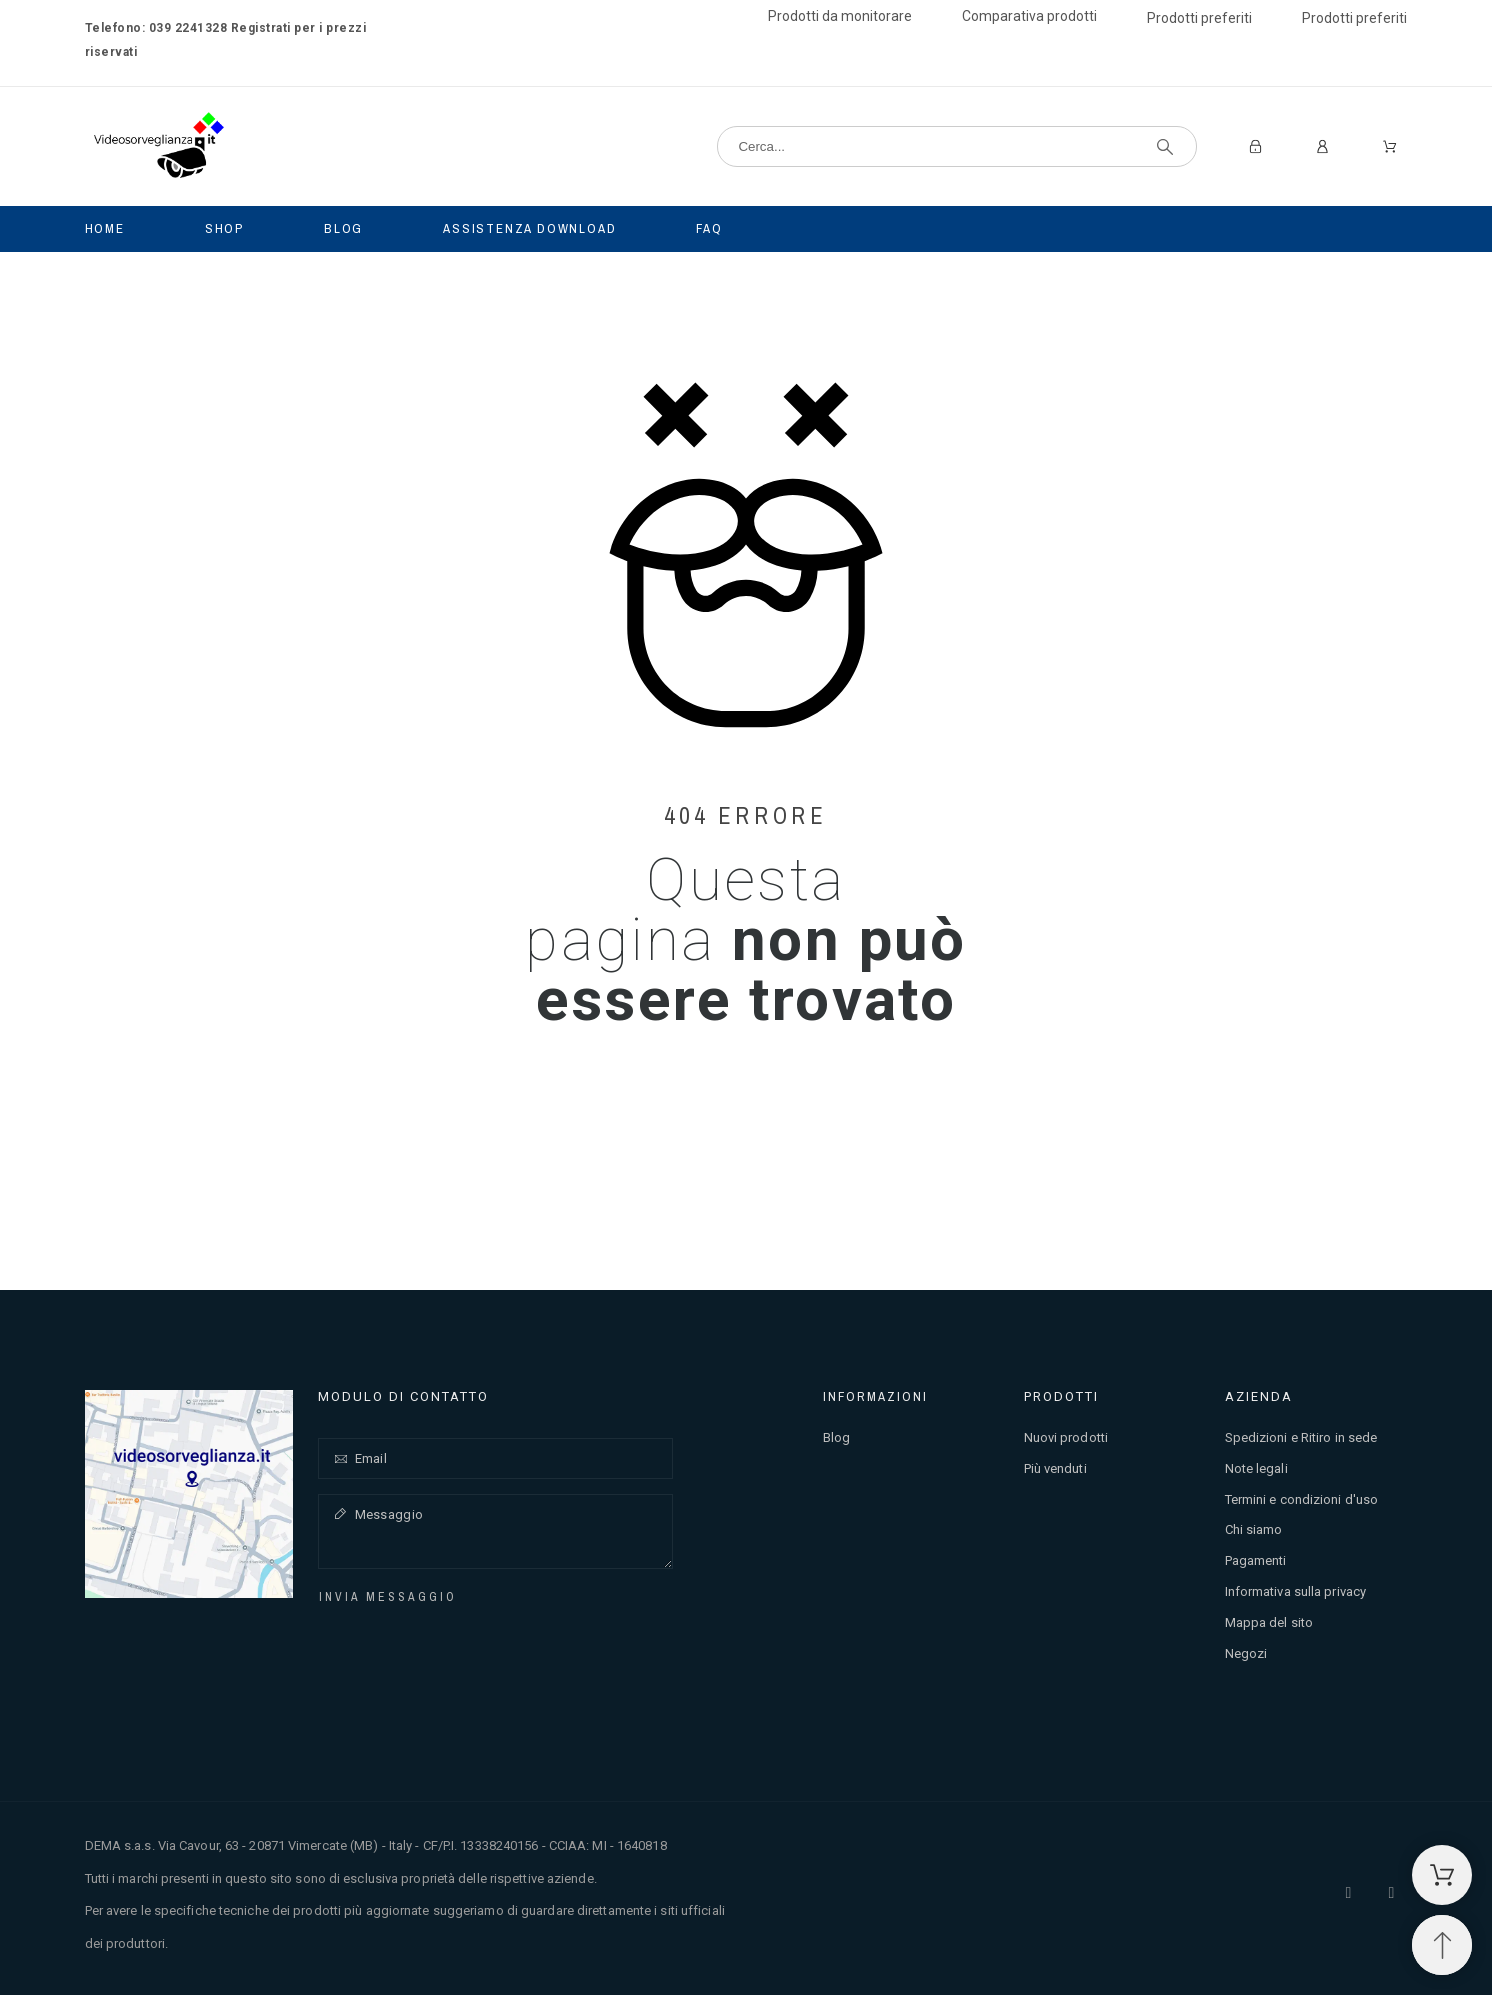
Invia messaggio (388, 1597)
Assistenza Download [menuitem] (529, 228)
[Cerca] (957, 146)
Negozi (1246, 1653)
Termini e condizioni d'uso (1302, 1499)
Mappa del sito (1269, 1622)
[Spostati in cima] (1442, 1945)
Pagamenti (1256, 1560)
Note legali (1256, 1468)
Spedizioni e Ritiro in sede (1301, 1437)
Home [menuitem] (105, 228)
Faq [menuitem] (709, 228)
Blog (836, 1437)
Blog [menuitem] (343, 228)
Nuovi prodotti (1066, 1437)
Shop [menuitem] (224, 228)
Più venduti (1055, 1468)
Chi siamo (1254, 1529)
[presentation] (465, 1647)
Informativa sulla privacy (1296, 1591)
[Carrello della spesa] (1442, 1875)
